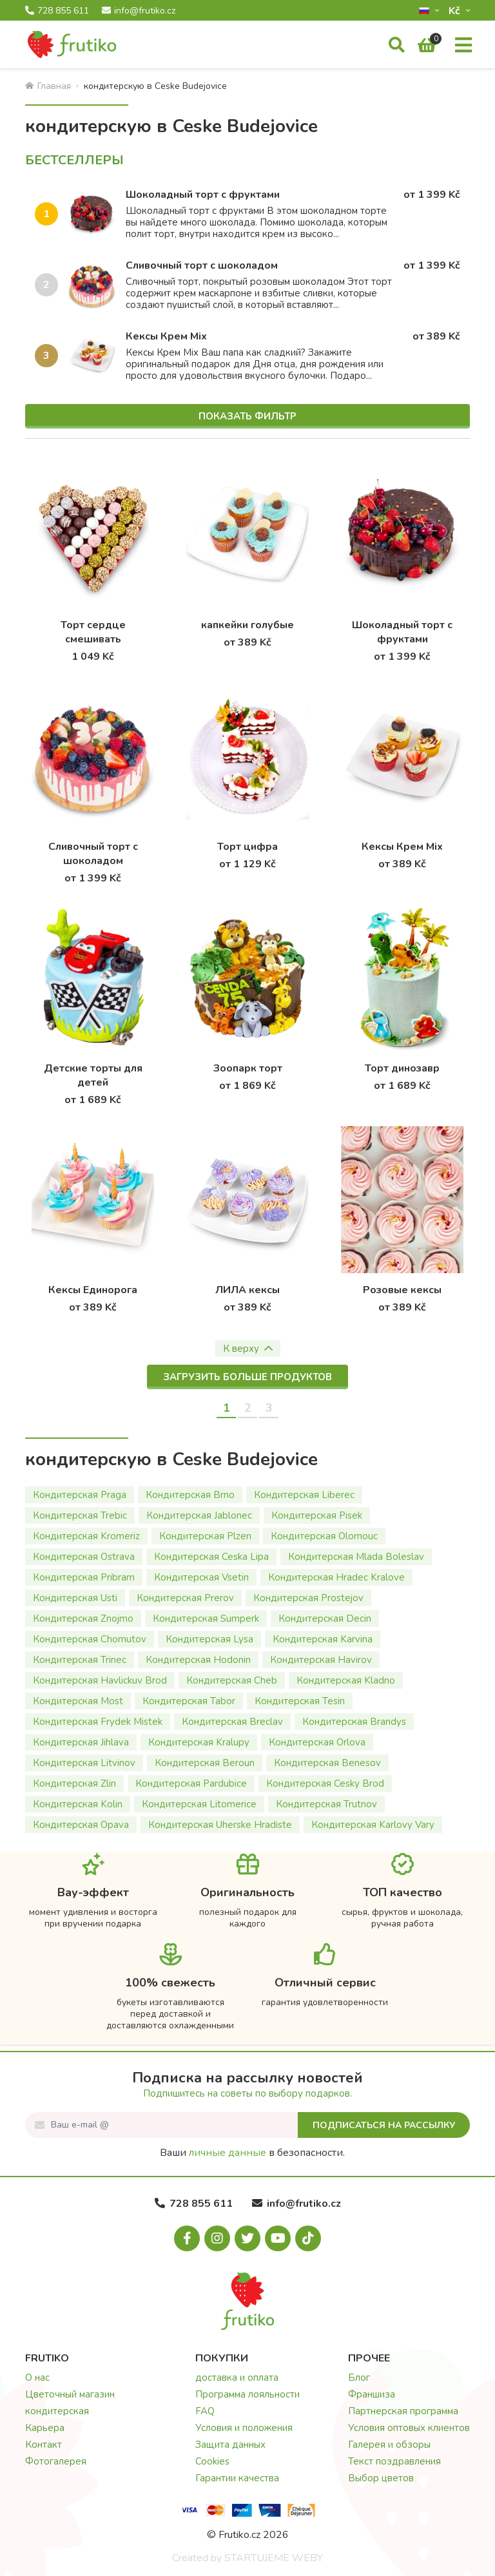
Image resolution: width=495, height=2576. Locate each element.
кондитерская (57, 2411)
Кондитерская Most (78, 1701)
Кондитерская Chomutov (89, 1639)
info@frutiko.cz (138, 11)
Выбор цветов (381, 2478)
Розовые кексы (402, 1290)
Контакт (43, 2444)
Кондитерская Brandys (354, 1721)
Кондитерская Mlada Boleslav (356, 1556)
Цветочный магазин (70, 2394)
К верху (248, 1348)
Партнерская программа (403, 2411)
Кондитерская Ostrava (84, 1556)
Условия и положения (244, 2427)
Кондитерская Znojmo (83, 1618)
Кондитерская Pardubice (191, 1783)
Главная (48, 86)
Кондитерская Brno (190, 1494)
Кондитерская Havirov (321, 1659)
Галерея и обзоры (389, 2444)
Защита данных (230, 2444)
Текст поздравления (394, 2461)
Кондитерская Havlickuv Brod (100, 1680)
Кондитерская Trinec (79, 1659)
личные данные (227, 2153)
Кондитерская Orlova (317, 1742)
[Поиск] (397, 45)
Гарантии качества (237, 2478)
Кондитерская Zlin (74, 1783)
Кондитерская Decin (324, 1618)
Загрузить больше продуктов (247, 1376)
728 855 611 (57, 11)
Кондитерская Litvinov (84, 1762)
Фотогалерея (55, 2461)
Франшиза (371, 2394)
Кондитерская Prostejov (308, 1597)
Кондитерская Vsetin (201, 1577)
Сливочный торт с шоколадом (202, 265)
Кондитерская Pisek (316, 1515)
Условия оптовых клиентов (409, 2427)
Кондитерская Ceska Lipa (211, 1556)
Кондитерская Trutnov (326, 1804)
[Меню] (463, 45)
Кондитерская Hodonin (198, 1659)
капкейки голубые (247, 625)
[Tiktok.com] (308, 2238)
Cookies (212, 2461)
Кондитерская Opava (81, 1824)
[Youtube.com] (278, 2238)
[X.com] (247, 2238)
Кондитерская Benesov (327, 1762)
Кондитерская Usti (75, 1597)
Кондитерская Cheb (231, 1680)
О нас (37, 2377)
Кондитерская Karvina (323, 1639)
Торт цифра (247, 847)
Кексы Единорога (92, 1290)
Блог (359, 2377)
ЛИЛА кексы (247, 1290)
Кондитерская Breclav (232, 1721)
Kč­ (456, 10)
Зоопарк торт (247, 1068)
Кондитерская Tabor (188, 1701)
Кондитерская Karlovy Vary (372, 1824)
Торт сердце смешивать (93, 632)
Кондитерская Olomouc (324, 1536)
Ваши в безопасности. (252, 2153)
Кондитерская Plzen (205, 1536)
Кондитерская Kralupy (198, 1742)
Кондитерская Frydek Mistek (97, 1721)
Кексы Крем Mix (166, 336)
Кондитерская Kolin (77, 1804)
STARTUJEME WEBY (273, 2558)
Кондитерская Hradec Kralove (336, 1577)
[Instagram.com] (217, 2238)
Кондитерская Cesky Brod (325, 1783)
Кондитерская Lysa (209, 1639)
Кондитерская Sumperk (206, 1618)
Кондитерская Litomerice (199, 1804)
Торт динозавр (402, 1068)
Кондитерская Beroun (205, 1762)
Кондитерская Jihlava (81, 1742)
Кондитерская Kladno (345, 1680)
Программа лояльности (247, 2394)
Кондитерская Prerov (185, 1597)
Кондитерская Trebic (80, 1515)
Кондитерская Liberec (304, 1494)
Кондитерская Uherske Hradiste (220, 1824)
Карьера (44, 2427)
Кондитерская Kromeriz (86, 1536)
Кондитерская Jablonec (199, 1515)
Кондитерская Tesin (300, 1701)
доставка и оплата (236, 2377)
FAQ (205, 2411)
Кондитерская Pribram (84, 1577)
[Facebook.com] (187, 2238)
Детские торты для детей (93, 1075)
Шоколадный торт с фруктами (203, 194)
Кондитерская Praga (79, 1494)
